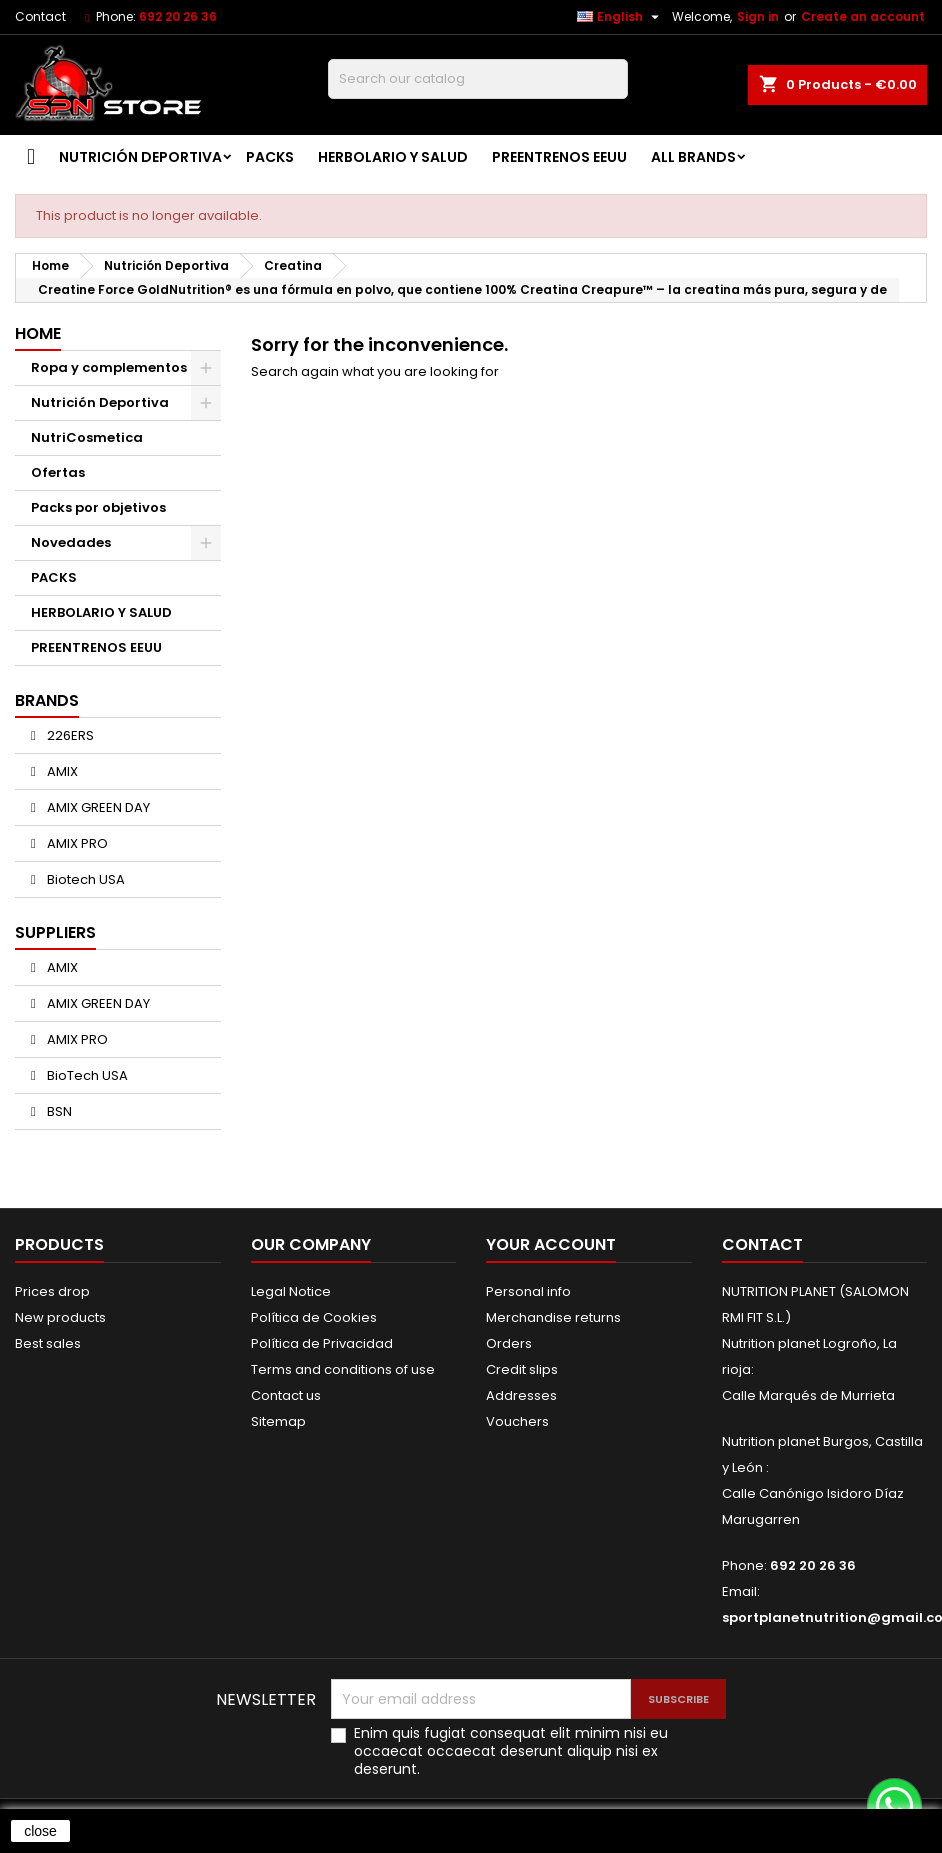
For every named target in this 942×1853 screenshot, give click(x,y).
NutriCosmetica (87, 437)
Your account (551, 1244)
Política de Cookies (314, 1317)
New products (60, 1317)
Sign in (758, 16)
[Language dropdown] (620, 17)
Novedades (71, 542)
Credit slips (522, 1369)
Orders (509, 1343)
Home (38, 333)
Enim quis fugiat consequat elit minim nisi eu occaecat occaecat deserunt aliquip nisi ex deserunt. (511, 1751)
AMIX (61, 771)
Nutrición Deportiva (140, 157)
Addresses (521, 1395)
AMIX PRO (76, 843)
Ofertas (58, 472)
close (40, 1831)
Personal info (528, 1291)
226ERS (69, 735)
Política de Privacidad (322, 1343)
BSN (58, 1111)
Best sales (48, 1343)
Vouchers (517, 1421)
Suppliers (55, 932)
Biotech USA (84, 879)
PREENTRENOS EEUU (559, 157)
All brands (693, 157)
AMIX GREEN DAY (97, 807)
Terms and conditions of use (343, 1369)
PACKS (270, 157)
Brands (47, 700)
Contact (40, 16)
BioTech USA (86, 1075)
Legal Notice (291, 1291)
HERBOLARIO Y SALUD (393, 157)
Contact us (286, 1395)
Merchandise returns (553, 1317)
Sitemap (278, 1421)
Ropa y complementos (109, 367)
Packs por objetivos (98, 507)
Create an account (863, 16)
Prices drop (52, 1291)
